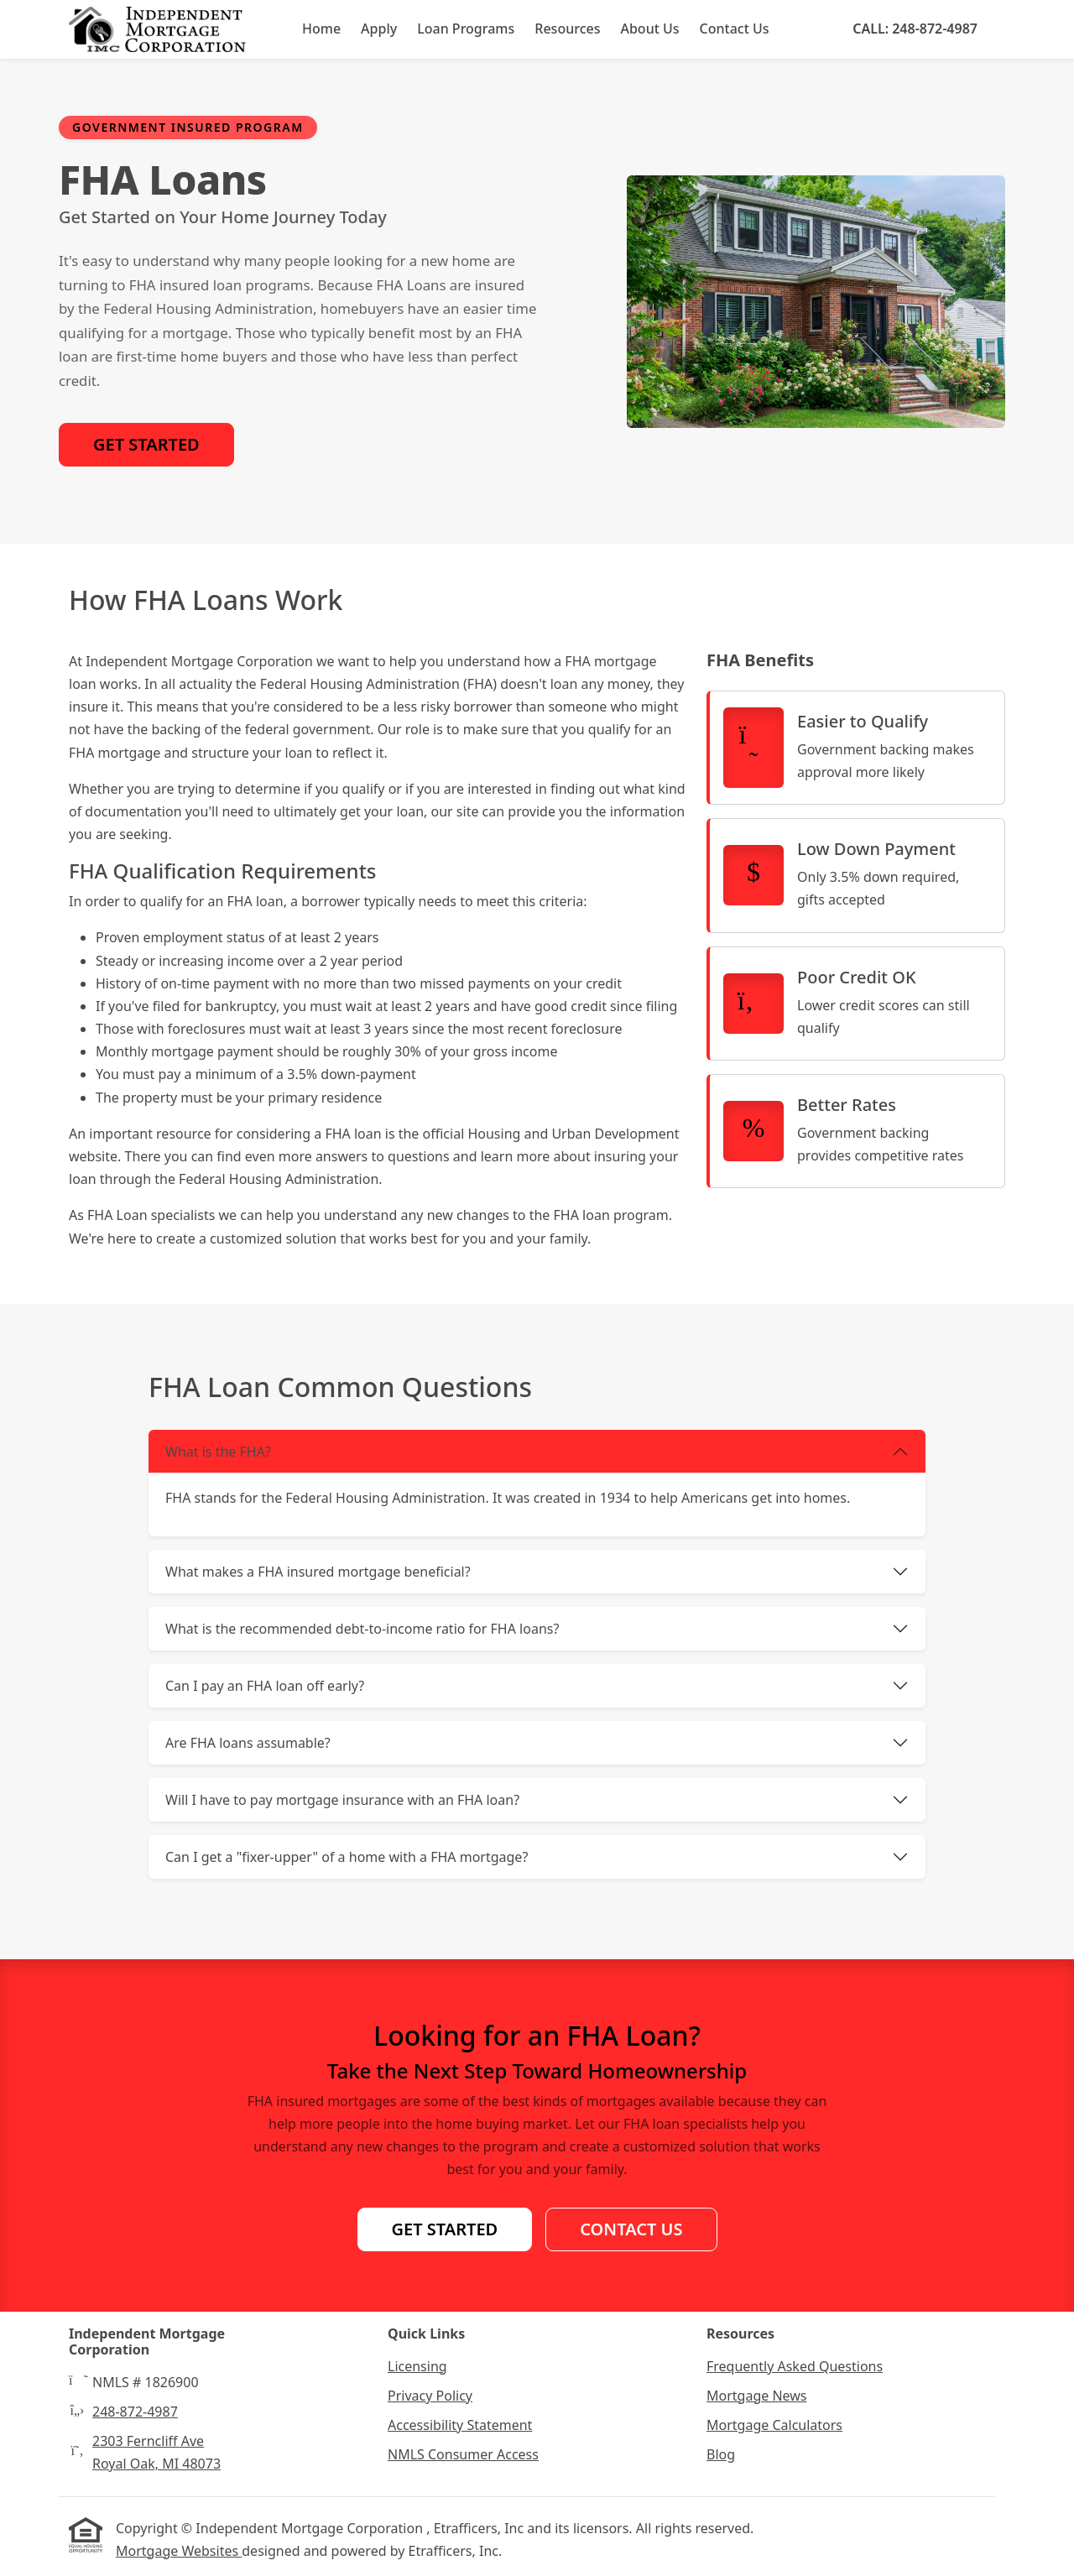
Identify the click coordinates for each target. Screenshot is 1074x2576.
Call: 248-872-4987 (915, 28)
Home (321, 28)
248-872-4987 (135, 2411)
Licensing (417, 2366)
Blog (720, 2454)
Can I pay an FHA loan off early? (264, 1685)
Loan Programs (465, 28)
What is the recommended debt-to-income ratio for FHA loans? (362, 1628)
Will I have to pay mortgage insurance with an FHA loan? (342, 1800)
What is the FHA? (218, 1451)
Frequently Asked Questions (794, 2366)
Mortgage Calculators (774, 2425)
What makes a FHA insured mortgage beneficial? (318, 1571)
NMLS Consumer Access (463, 2454)
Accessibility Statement (460, 2425)
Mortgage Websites (179, 2551)
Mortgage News (756, 2395)
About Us (649, 28)
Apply (379, 28)
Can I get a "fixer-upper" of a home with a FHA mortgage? (346, 1857)
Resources (567, 28)
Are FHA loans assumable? (248, 1743)
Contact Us (734, 28)
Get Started (146, 444)
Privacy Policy (430, 2395)
